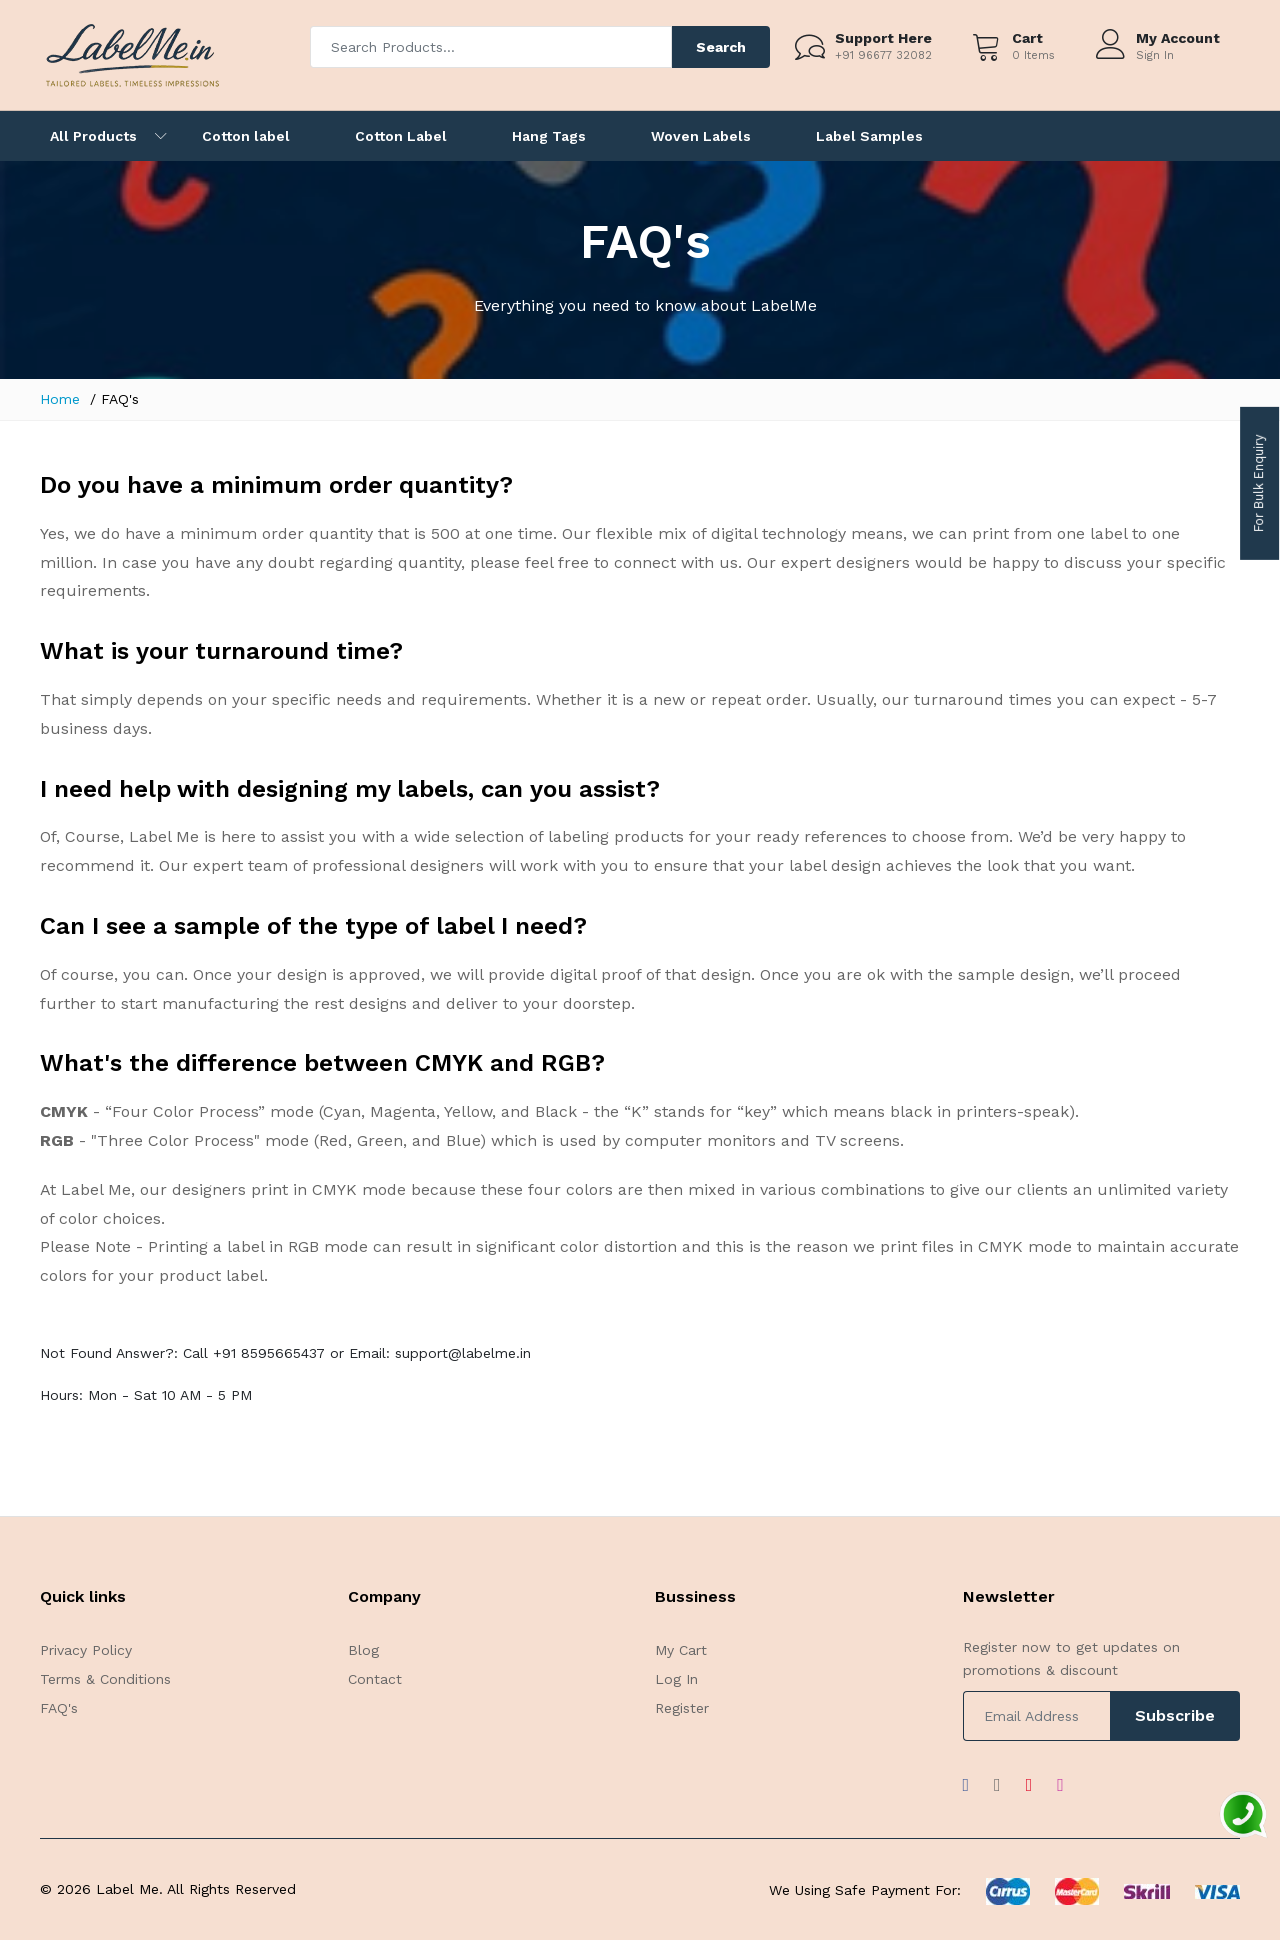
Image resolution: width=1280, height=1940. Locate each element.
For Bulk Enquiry (1258, 483)
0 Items (1033, 55)
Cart (1027, 38)
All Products (93, 136)
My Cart (681, 1650)
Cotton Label (401, 136)
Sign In (1155, 55)
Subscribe (1175, 1715)
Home (60, 399)
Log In (676, 1679)
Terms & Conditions (105, 1679)
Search (721, 47)
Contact (375, 1679)
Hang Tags (549, 136)
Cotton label (246, 136)
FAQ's (59, 1708)
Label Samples (869, 136)
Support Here (883, 38)
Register (682, 1708)
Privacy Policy (86, 1650)
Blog (363, 1650)
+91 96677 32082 (883, 55)
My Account (1178, 38)
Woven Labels (701, 136)
